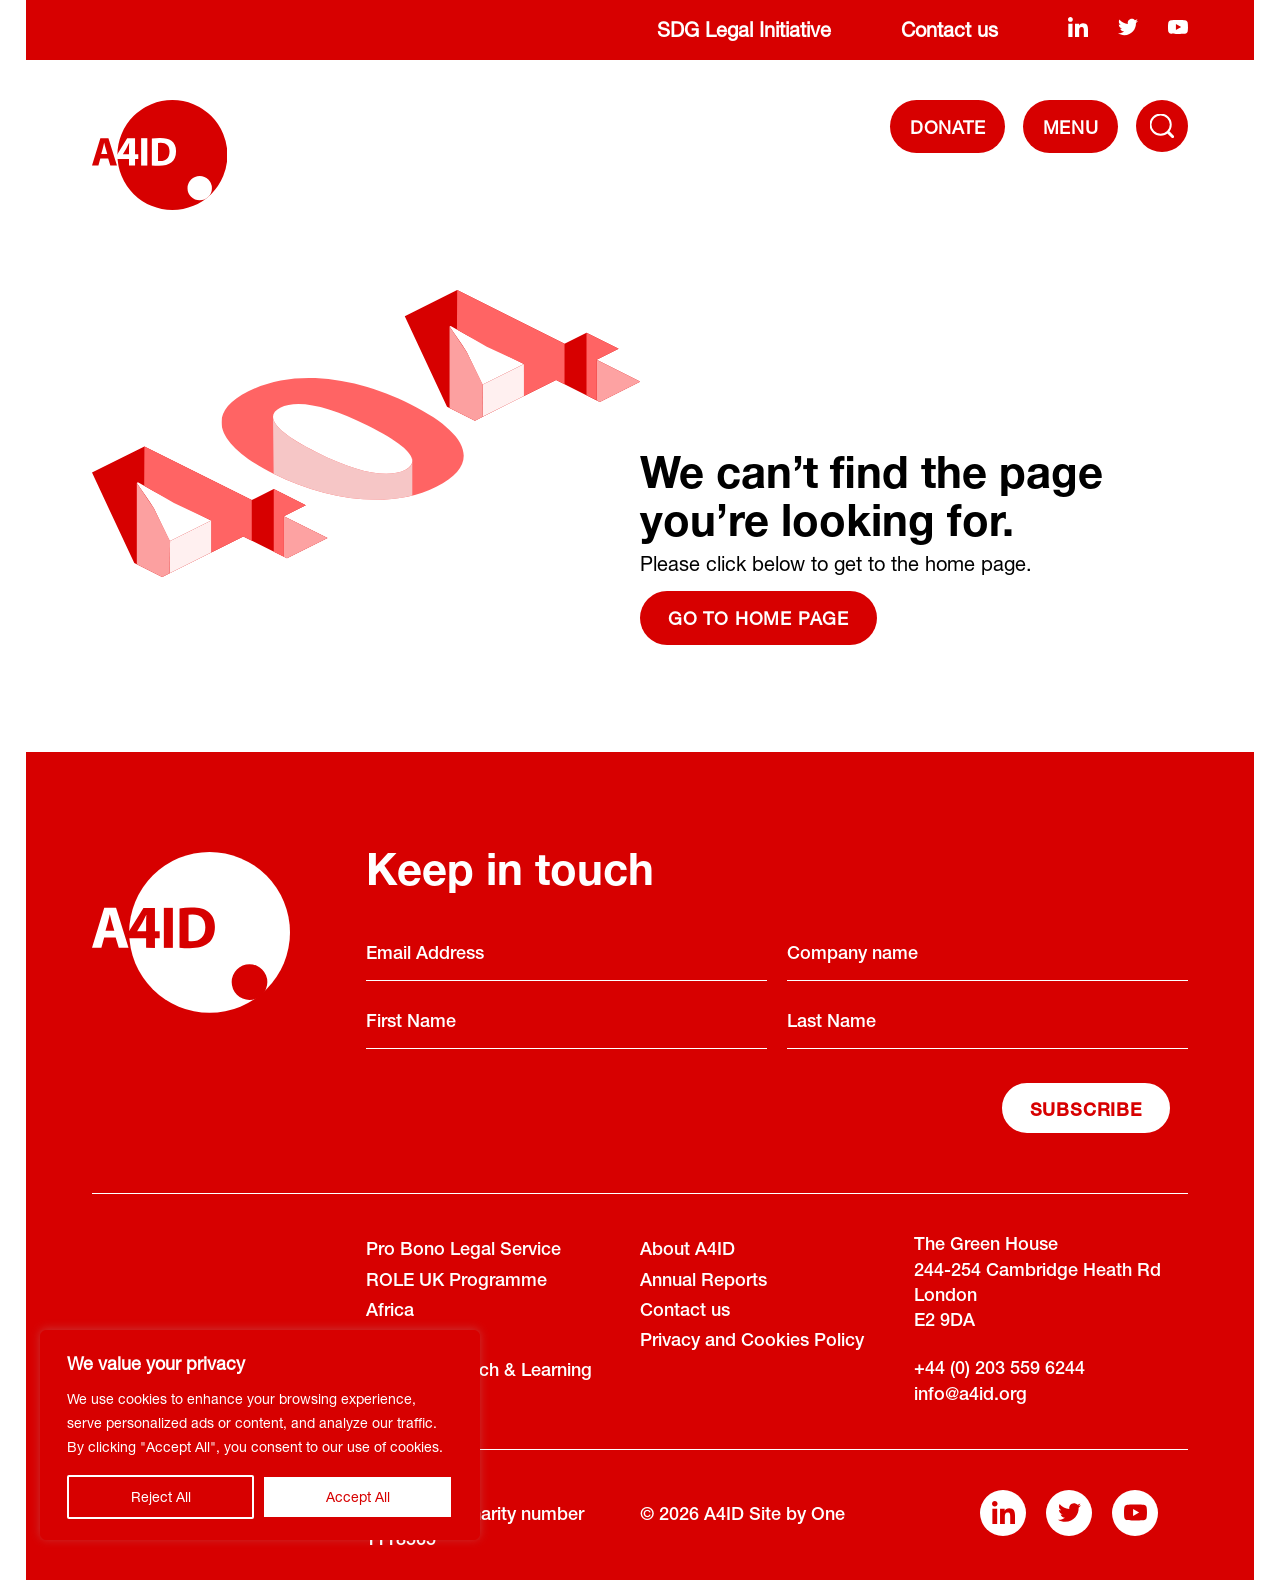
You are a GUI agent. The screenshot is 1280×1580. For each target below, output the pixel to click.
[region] (260, 1435)
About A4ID (687, 1251)
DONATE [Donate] (948, 127)
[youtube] (1178, 26)
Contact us (949, 29)
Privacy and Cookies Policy (752, 1342)
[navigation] (1070, 126)
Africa (390, 1312)
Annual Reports (703, 1282)
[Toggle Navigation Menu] (1162, 126)
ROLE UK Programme (456, 1282)
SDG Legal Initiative (744, 29)
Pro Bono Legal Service (463, 1251)
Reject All (161, 1496)
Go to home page (758, 618)
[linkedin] (1078, 26)
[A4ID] (159, 155)
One (828, 1516)
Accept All (358, 1496)
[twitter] (1128, 26)
